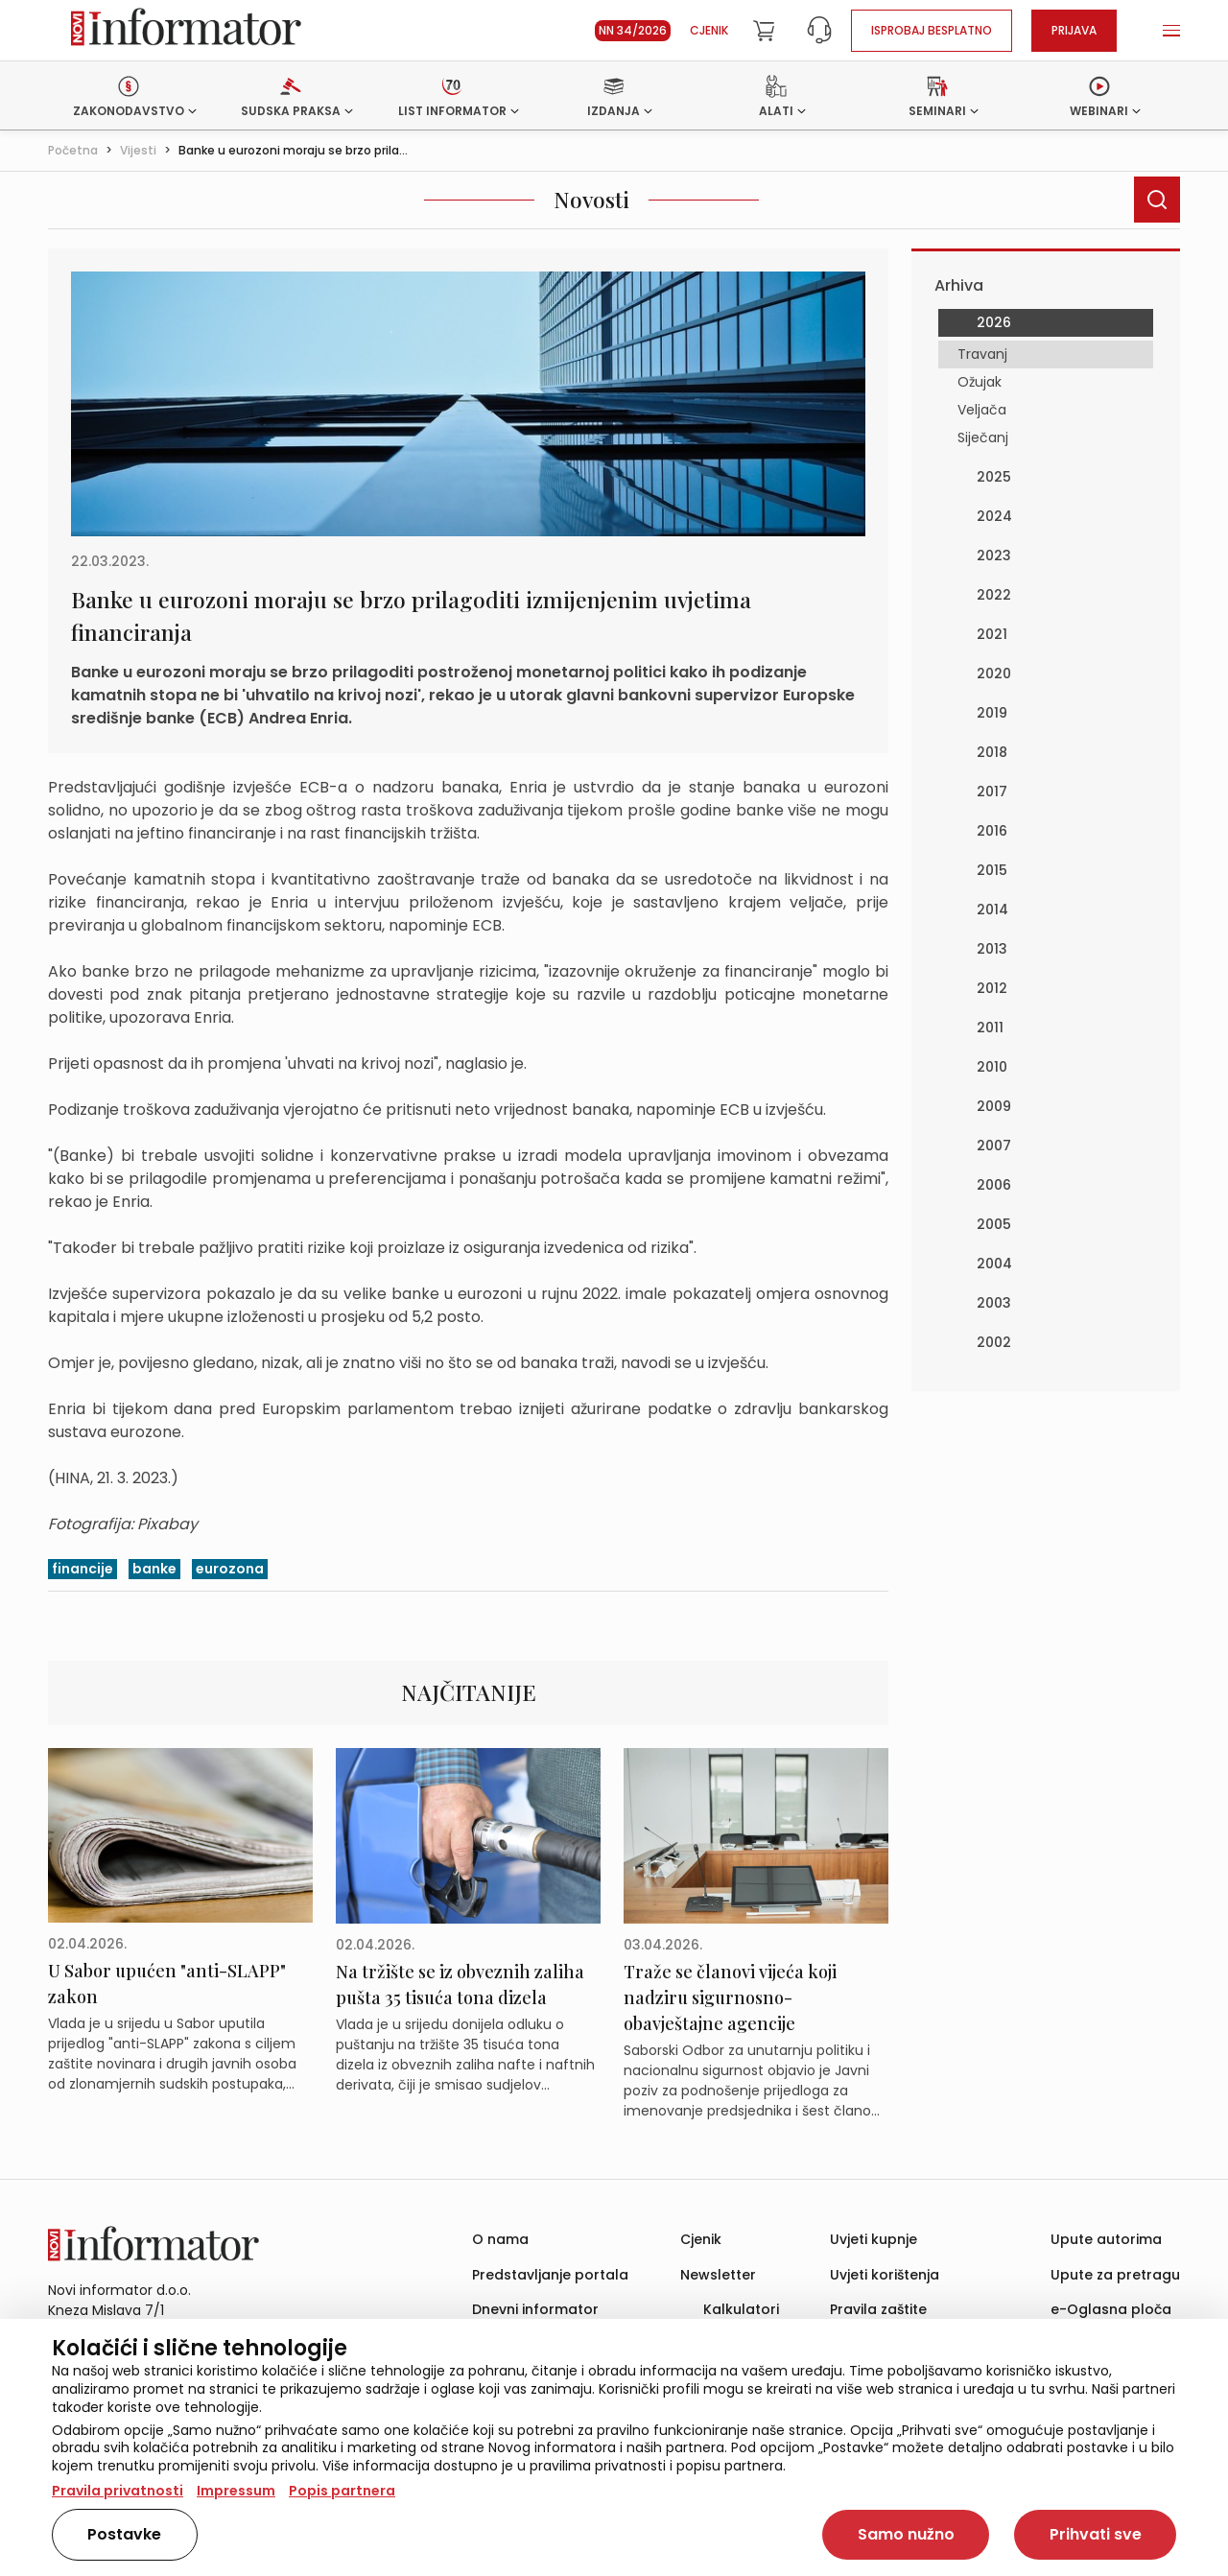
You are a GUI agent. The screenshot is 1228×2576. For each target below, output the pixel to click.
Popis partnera (342, 2490)
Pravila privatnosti (117, 2490)
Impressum (236, 2490)
